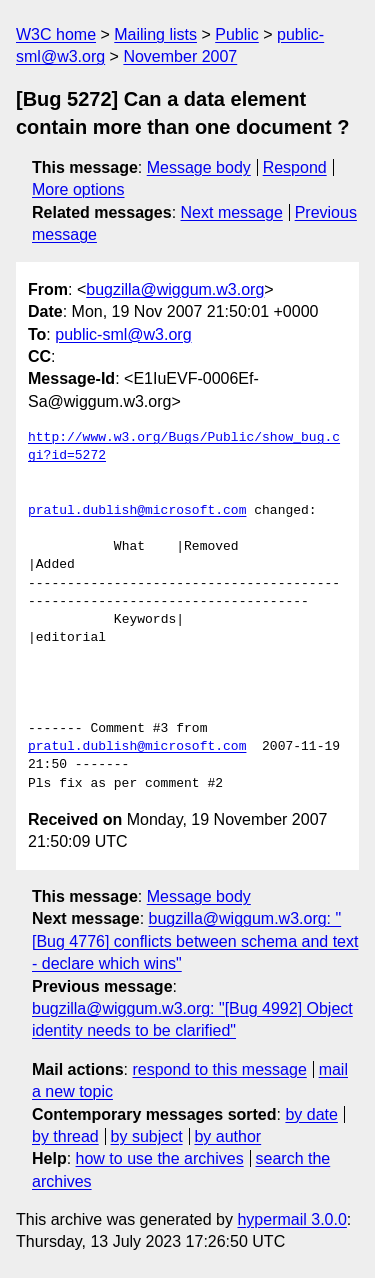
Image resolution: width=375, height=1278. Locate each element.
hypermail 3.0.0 (291, 1219)
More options (78, 189)
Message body (199, 167)
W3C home (56, 34)
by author (227, 1136)
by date (311, 1114)
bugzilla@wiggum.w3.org (175, 289)
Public (237, 34)
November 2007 (180, 56)
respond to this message (219, 1069)
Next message (232, 212)
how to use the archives (160, 1158)
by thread (65, 1136)
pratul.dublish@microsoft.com (137, 511)
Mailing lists (155, 34)
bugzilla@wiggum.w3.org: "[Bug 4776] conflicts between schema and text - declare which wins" (195, 941)
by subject (147, 1136)
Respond (295, 167)
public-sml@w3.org (123, 334)
